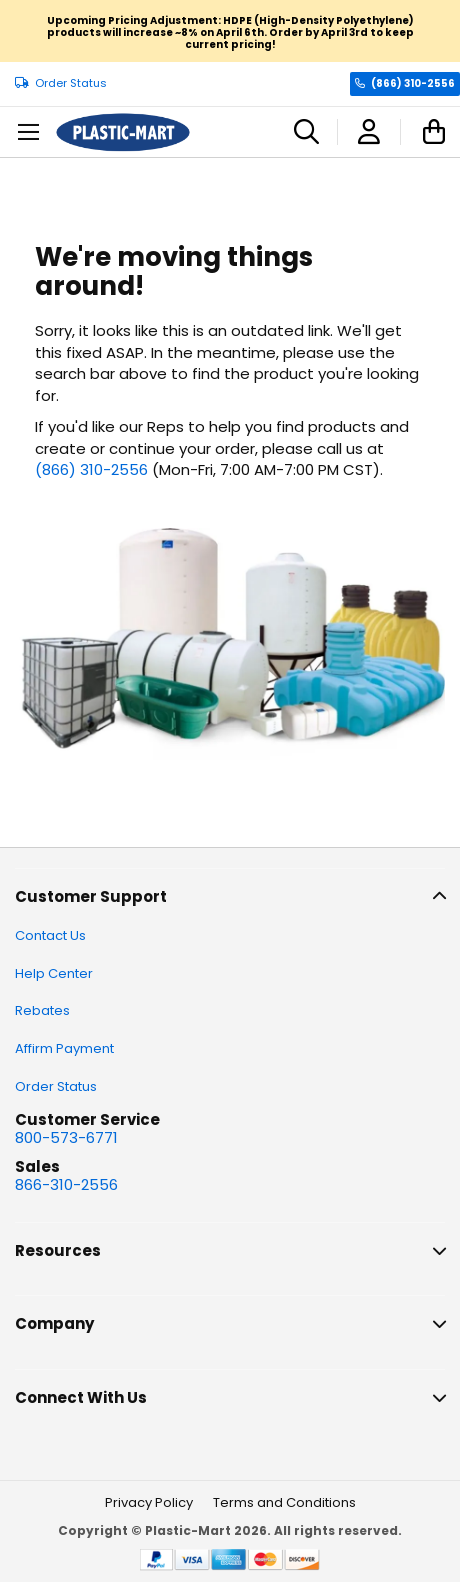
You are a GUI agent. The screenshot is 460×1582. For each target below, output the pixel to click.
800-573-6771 (66, 1137)
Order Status (71, 83)
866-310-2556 (66, 1184)
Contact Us (50, 935)
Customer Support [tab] (91, 896)
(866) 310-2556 (413, 83)
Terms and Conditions (284, 1502)
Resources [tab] (58, 1250)
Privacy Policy (149, 1502)
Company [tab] (54, 1323)
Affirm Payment (64, 1048)
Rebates (42, 1010)
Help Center (54, 973)
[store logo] (123, 132)
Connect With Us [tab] (81, 1397)
